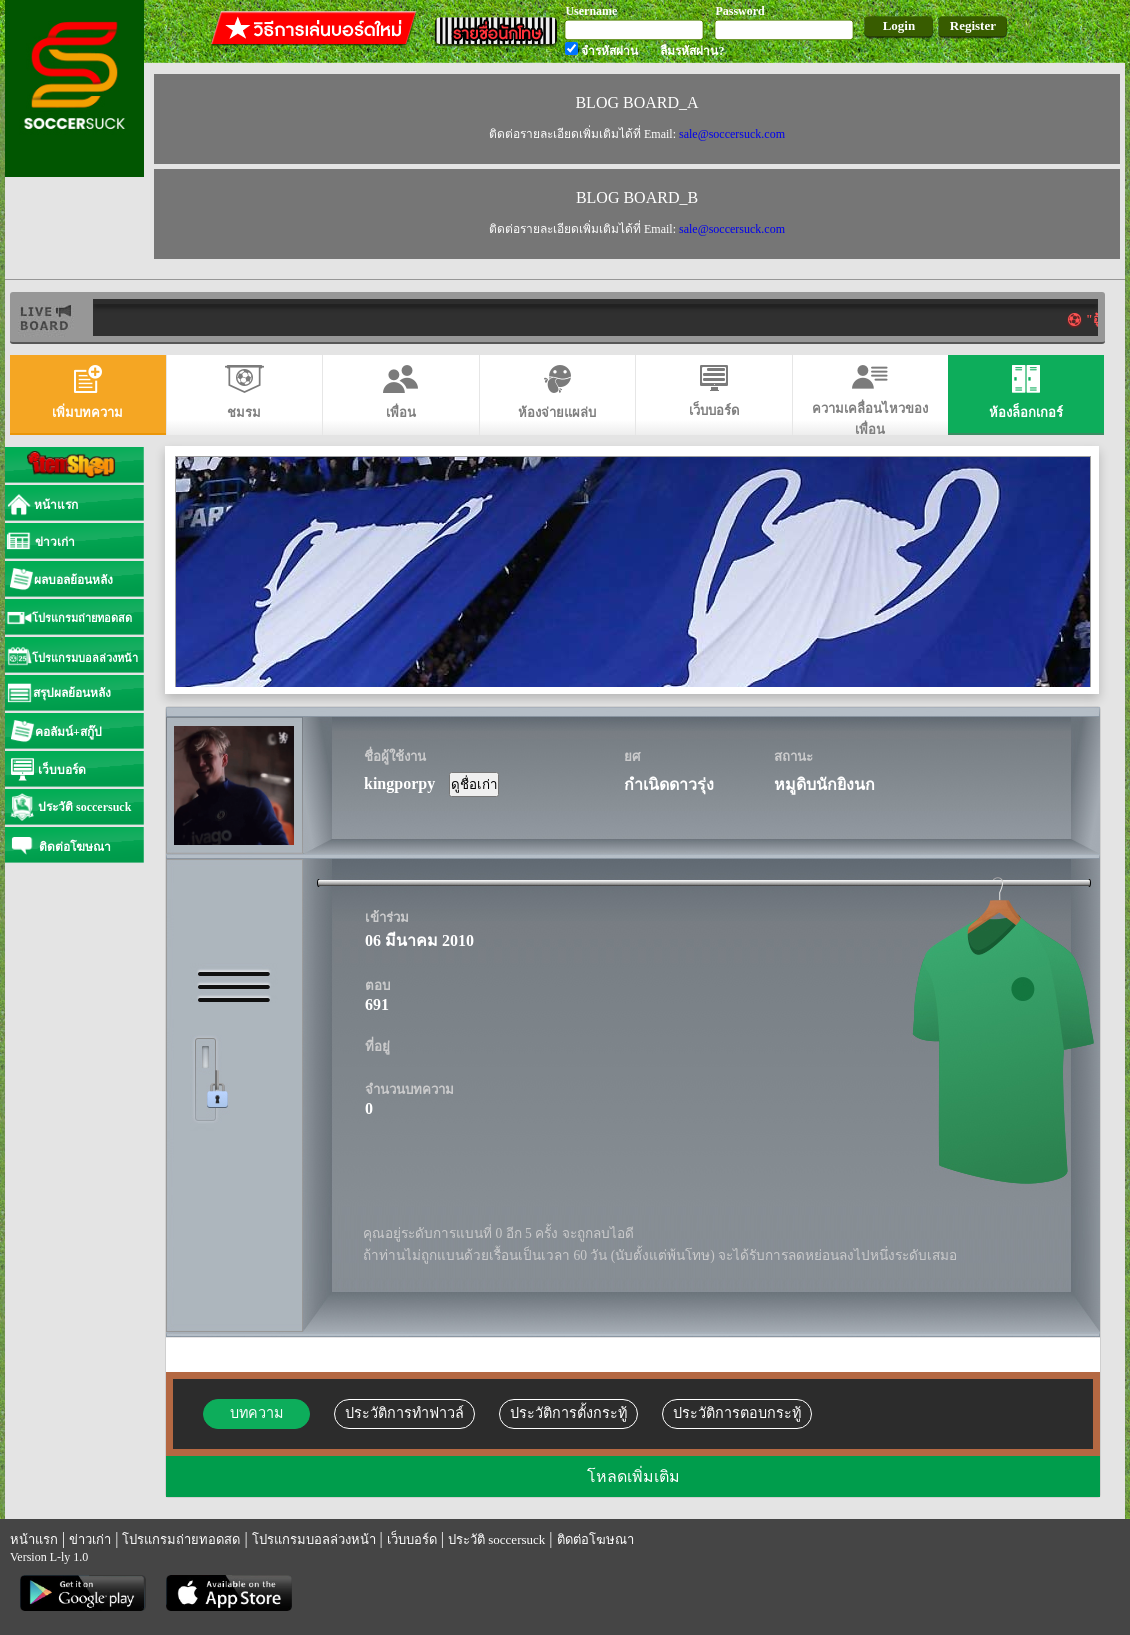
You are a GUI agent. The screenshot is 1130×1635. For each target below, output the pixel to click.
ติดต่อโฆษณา (595, 1539)
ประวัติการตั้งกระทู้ (568, 1413)
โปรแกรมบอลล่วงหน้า (314, 1539)
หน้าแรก (34, 1539)
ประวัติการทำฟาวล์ (404, 1413)
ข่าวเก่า (90, 1539)
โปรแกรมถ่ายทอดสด (181, 1539)
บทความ (256, 1413)
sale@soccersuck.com (732, 134)
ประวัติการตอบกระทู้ (737, 1413)
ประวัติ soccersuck (496, 1539)
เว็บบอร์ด (412, 1539)
